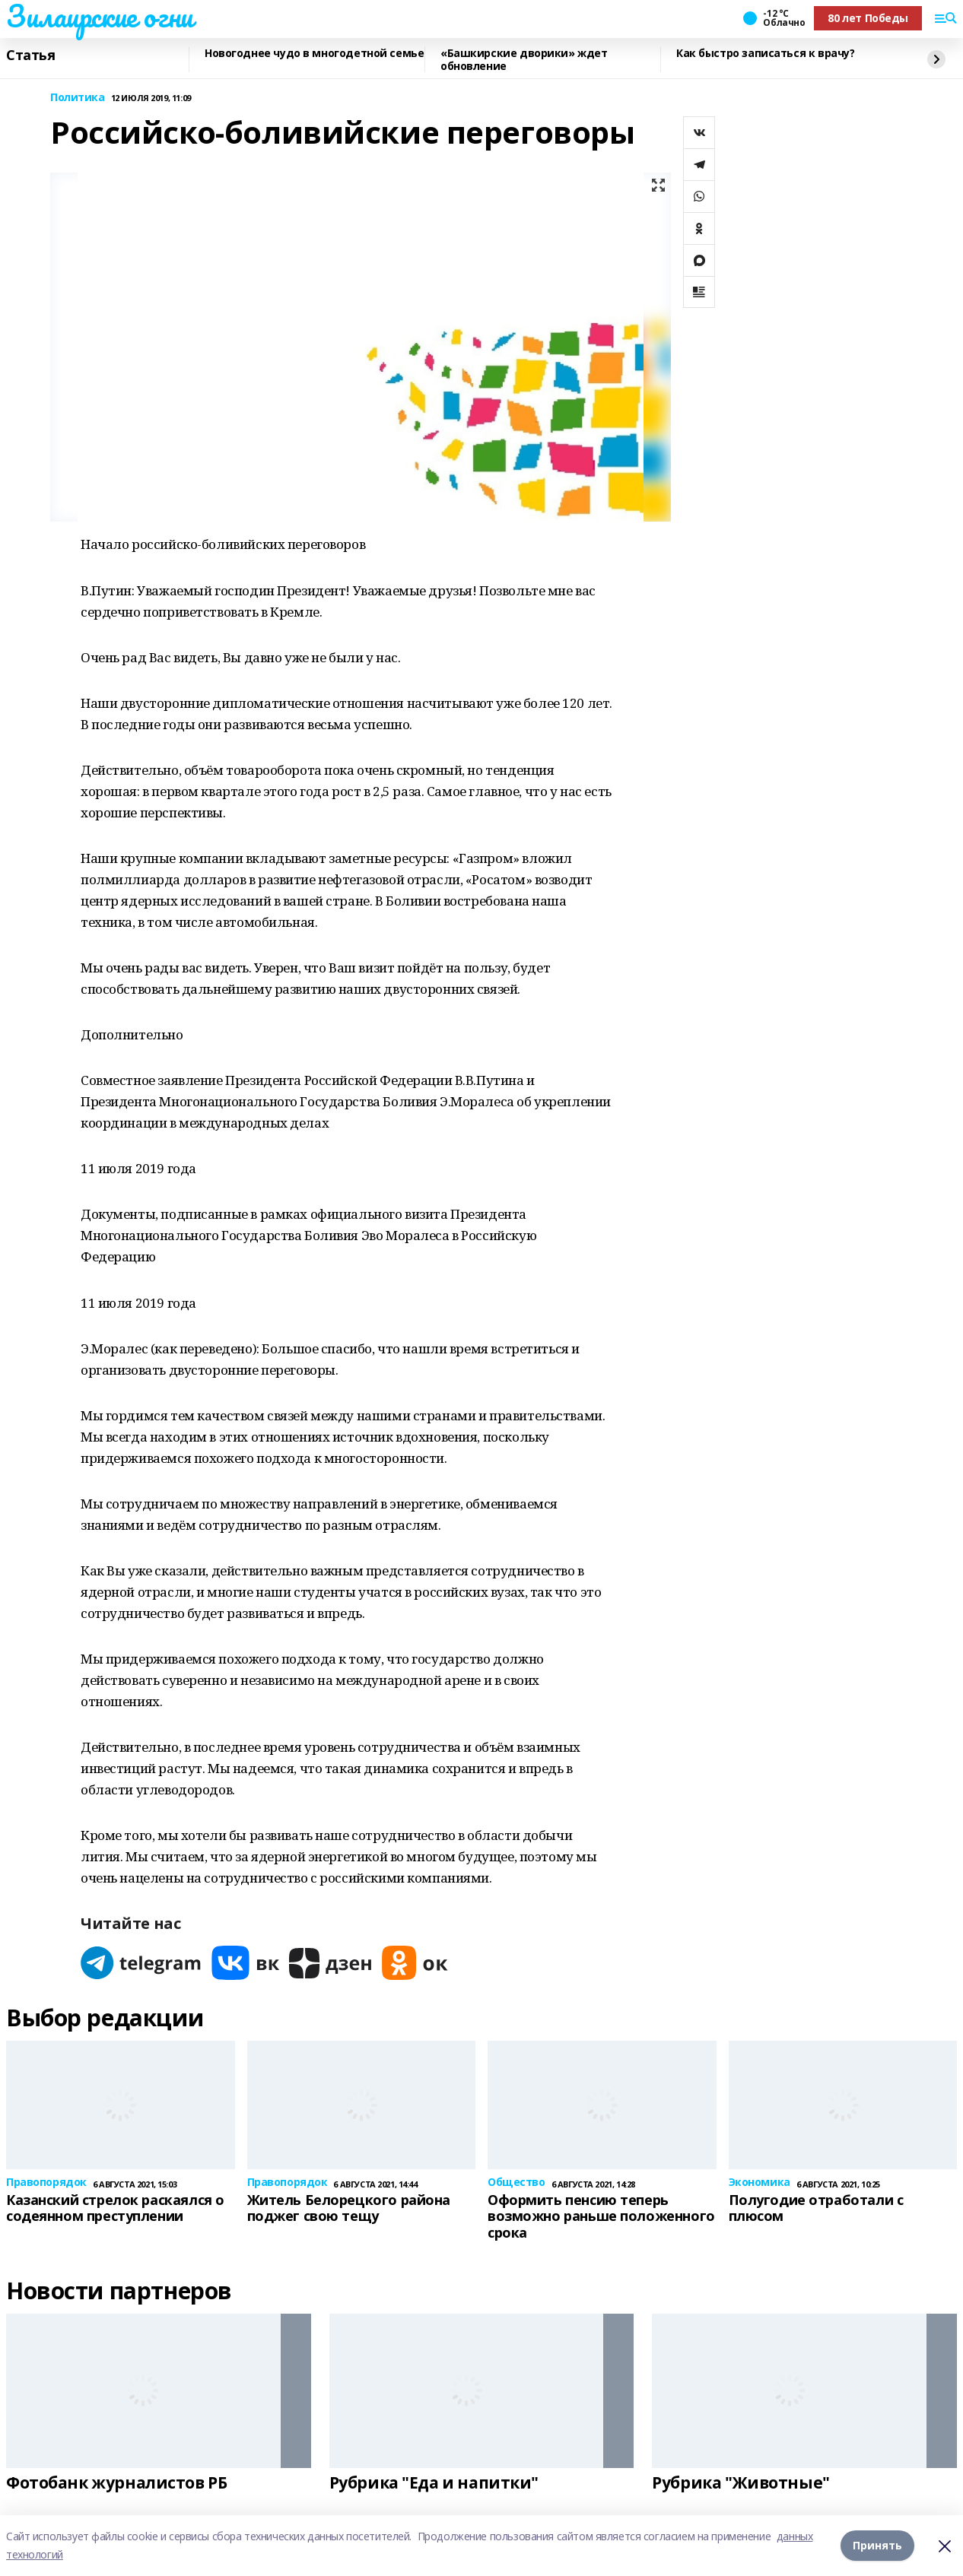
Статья (30, 55)
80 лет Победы (868, 18)
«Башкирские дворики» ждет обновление (524, 59)
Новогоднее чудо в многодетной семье (314, 53)
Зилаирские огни (99, 16)
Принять (877, 2545)
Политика (77, 97)
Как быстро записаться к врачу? (765, 53)
